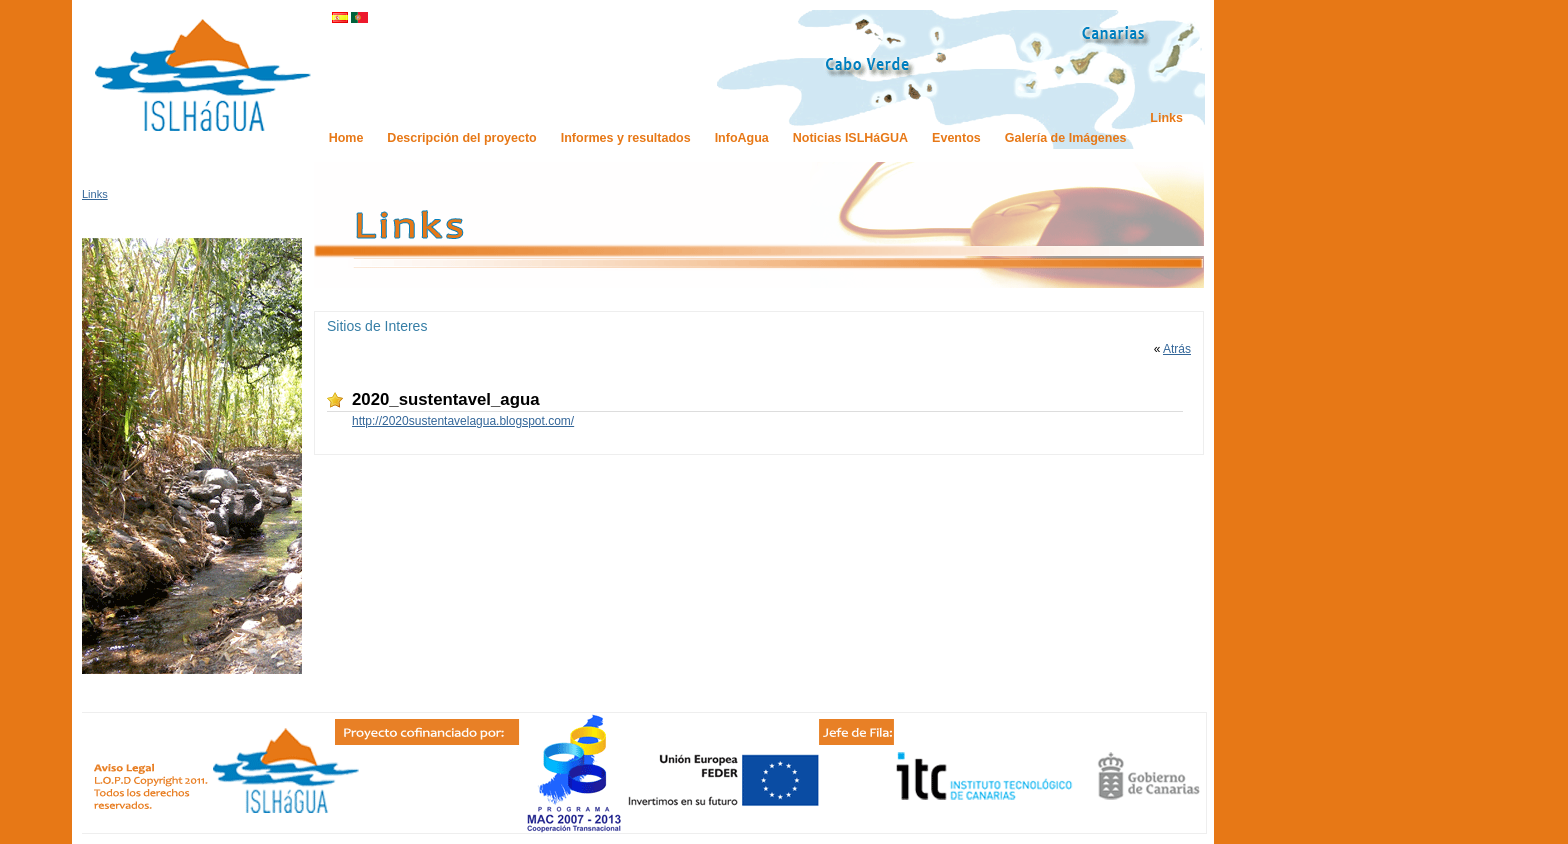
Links (95, 194)
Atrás (1177, 349)
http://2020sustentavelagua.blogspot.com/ (463, 421)
